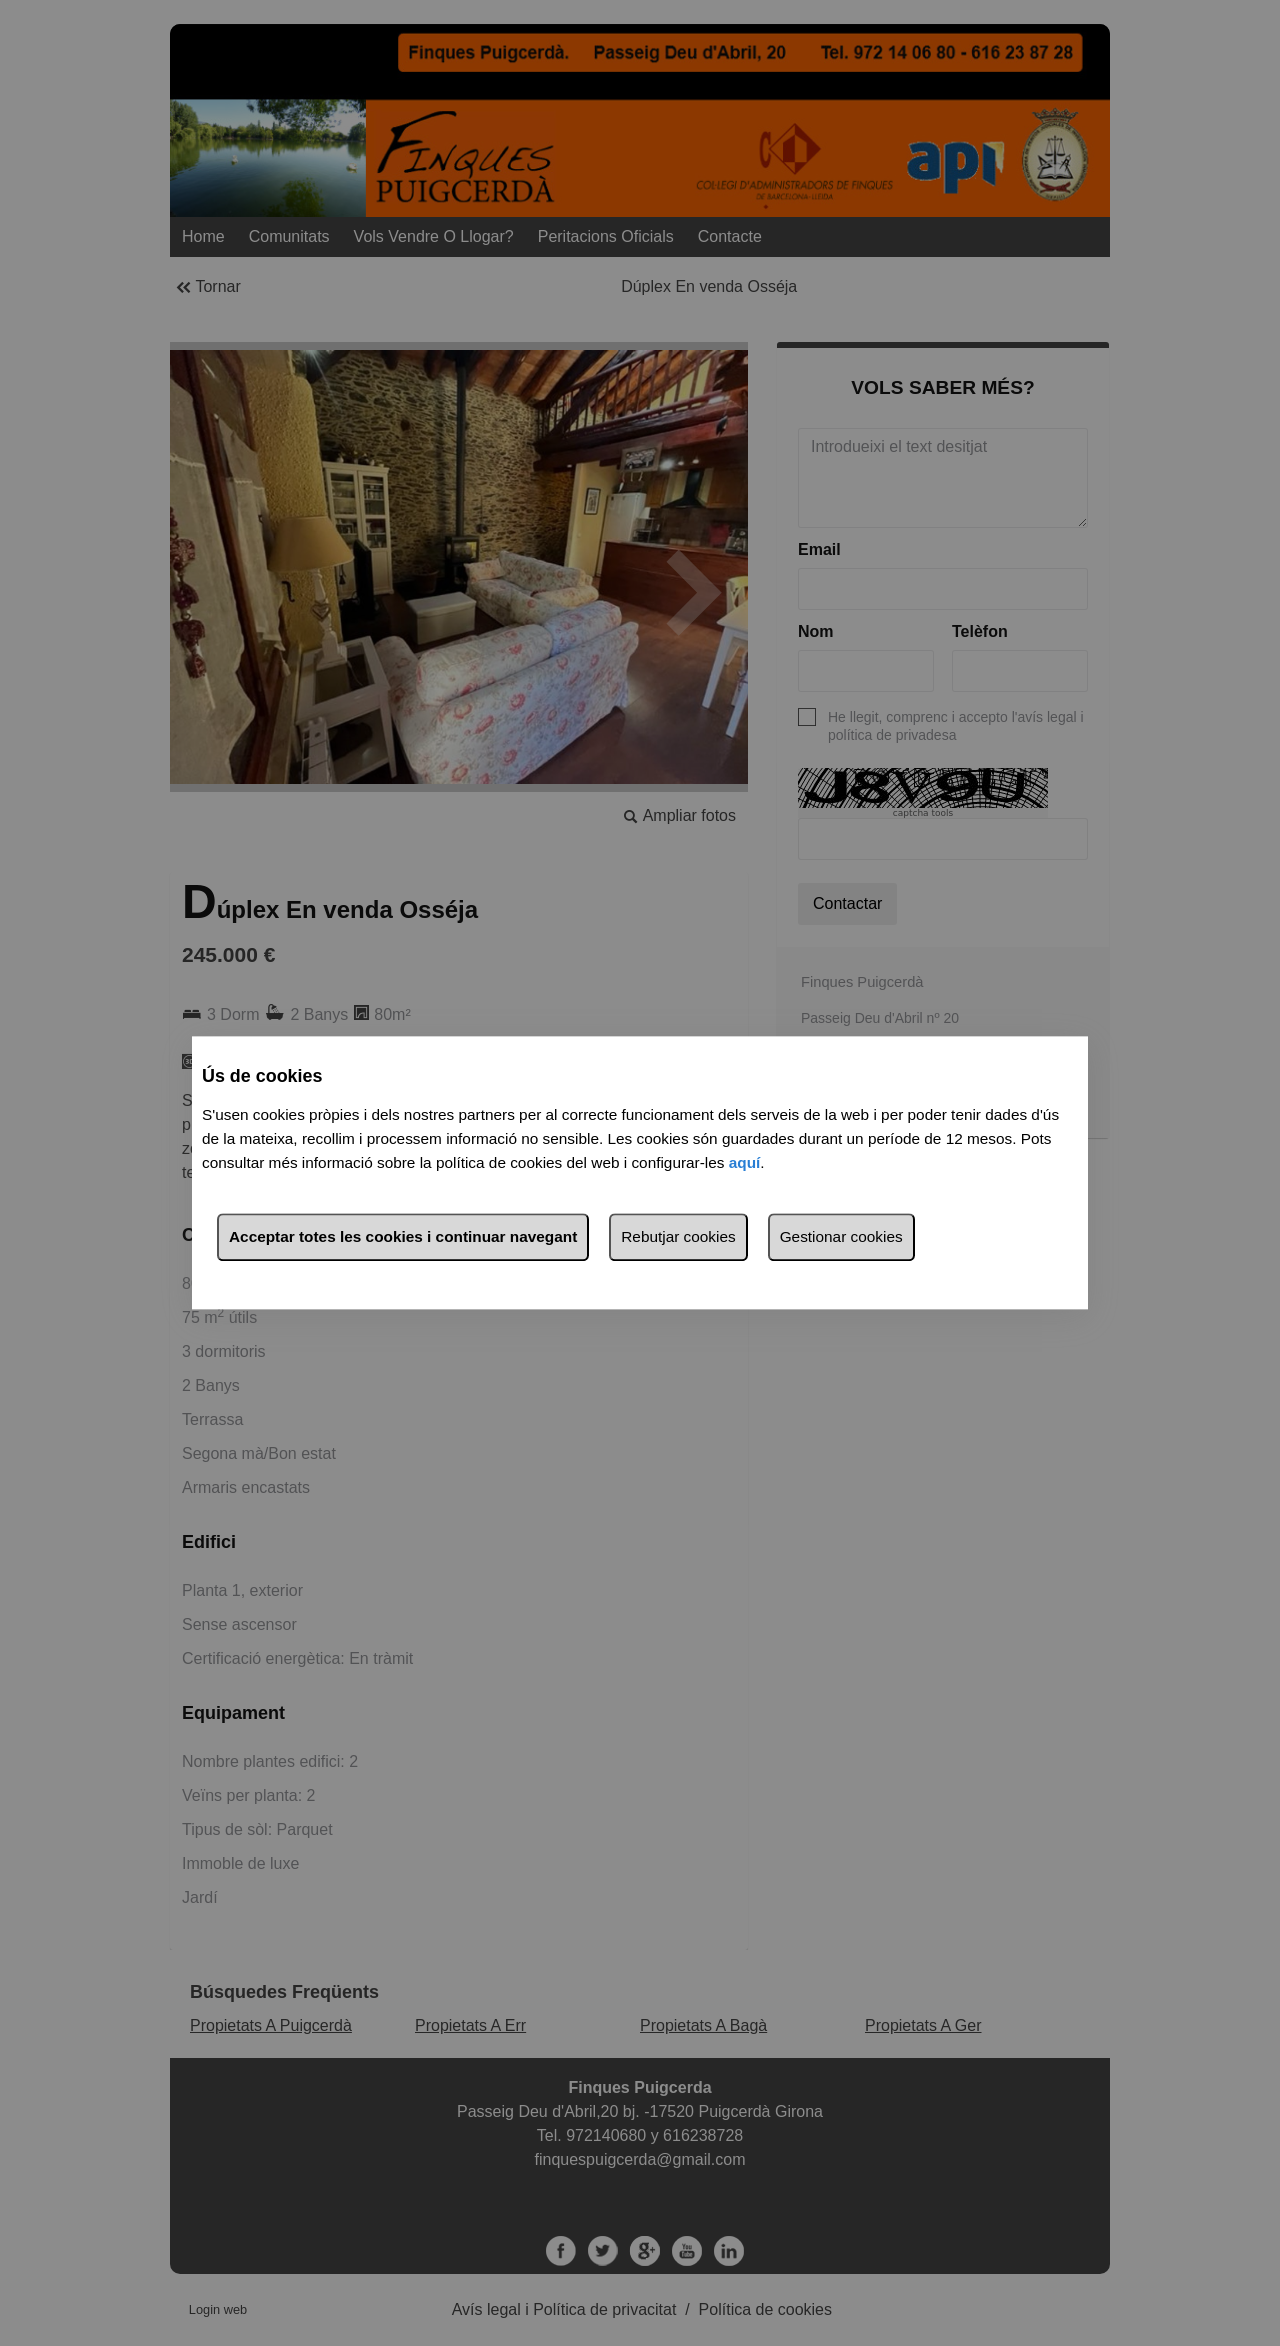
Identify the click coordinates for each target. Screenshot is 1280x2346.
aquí (745, 1163)
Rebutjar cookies (678, 1237)
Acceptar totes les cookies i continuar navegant (403, 1237)
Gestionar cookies (841, 1237)
